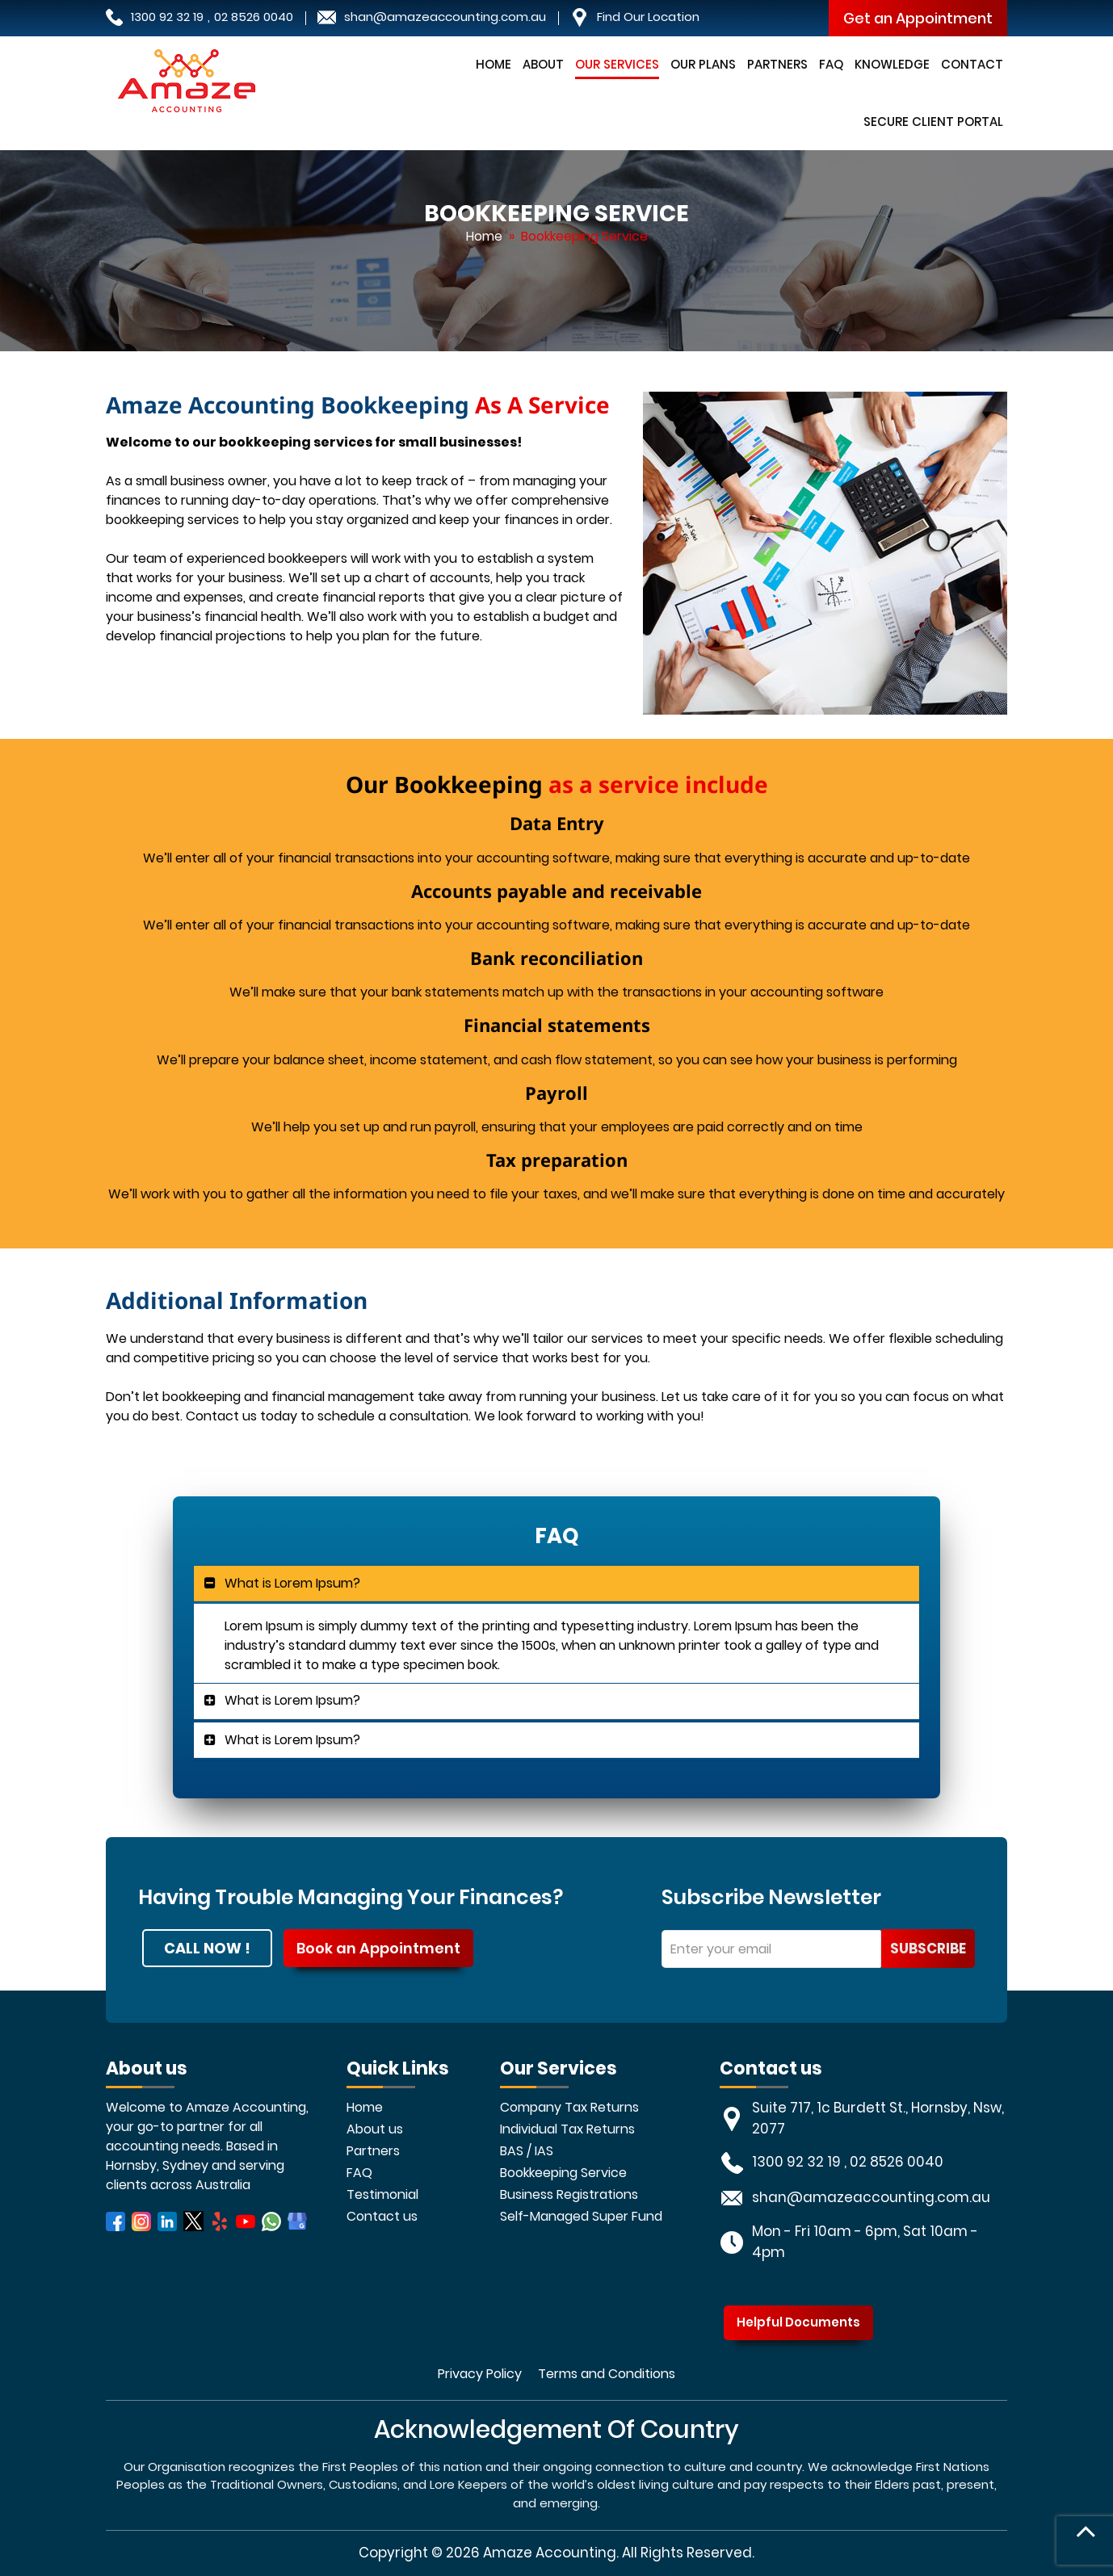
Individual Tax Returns (567, 2129)
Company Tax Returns (569, 2107)
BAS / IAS (526, 2151)
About (543, 64)
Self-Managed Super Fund (581, 2216)
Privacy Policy (480, 2373)
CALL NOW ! (207, 1948)
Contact (972, 64)
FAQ (831, 64)
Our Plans (703, 64)
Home (493, 64)
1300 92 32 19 (167, 16)
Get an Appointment (918, 18)
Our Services (617, 64)
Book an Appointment (378, 1948)
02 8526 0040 (253, 16)
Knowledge (892, 64)
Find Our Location (648, 16)
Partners (777, 64)
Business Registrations (569, 2194)
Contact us (382, 2216)
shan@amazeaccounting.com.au (445, 16)
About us (374, 2129)
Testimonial (382, 2194)
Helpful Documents (798, 2322)
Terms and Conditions (606, 2373)
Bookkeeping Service (563, 2172)
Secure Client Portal (933, 121)
